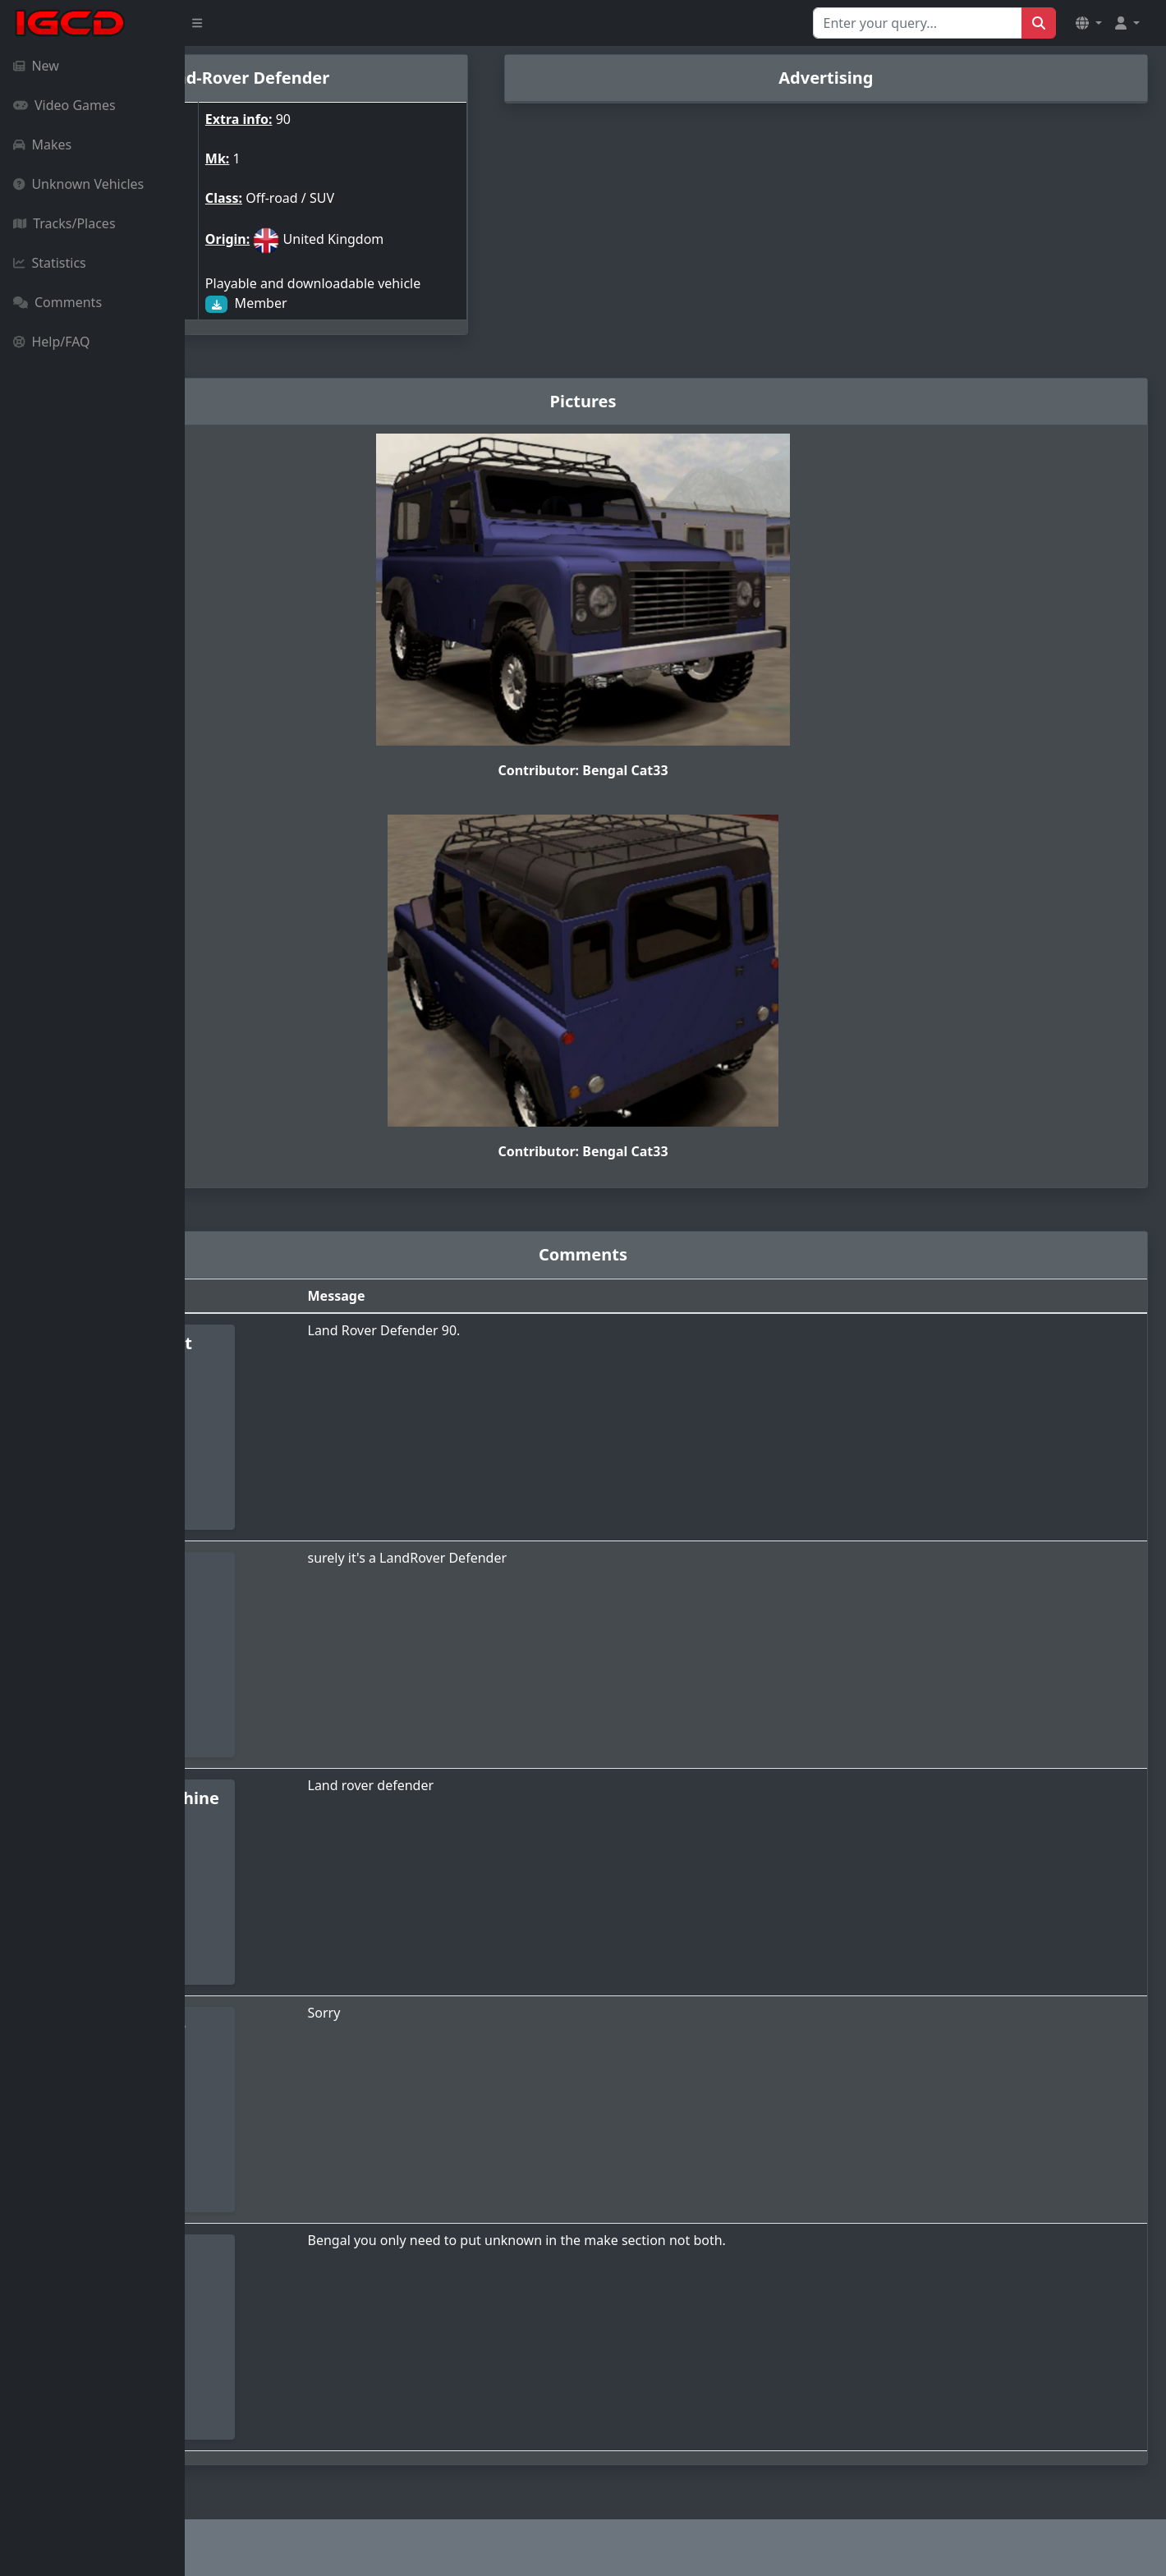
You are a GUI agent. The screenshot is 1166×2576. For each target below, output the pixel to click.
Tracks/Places (64, 223)
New (36, 66)
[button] (1089, 23)
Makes (42, 144)
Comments (57, 302)
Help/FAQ (51, 342)
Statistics (49, 263)
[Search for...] (917, 23)
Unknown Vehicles (78, 184)
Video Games (64, 105)
